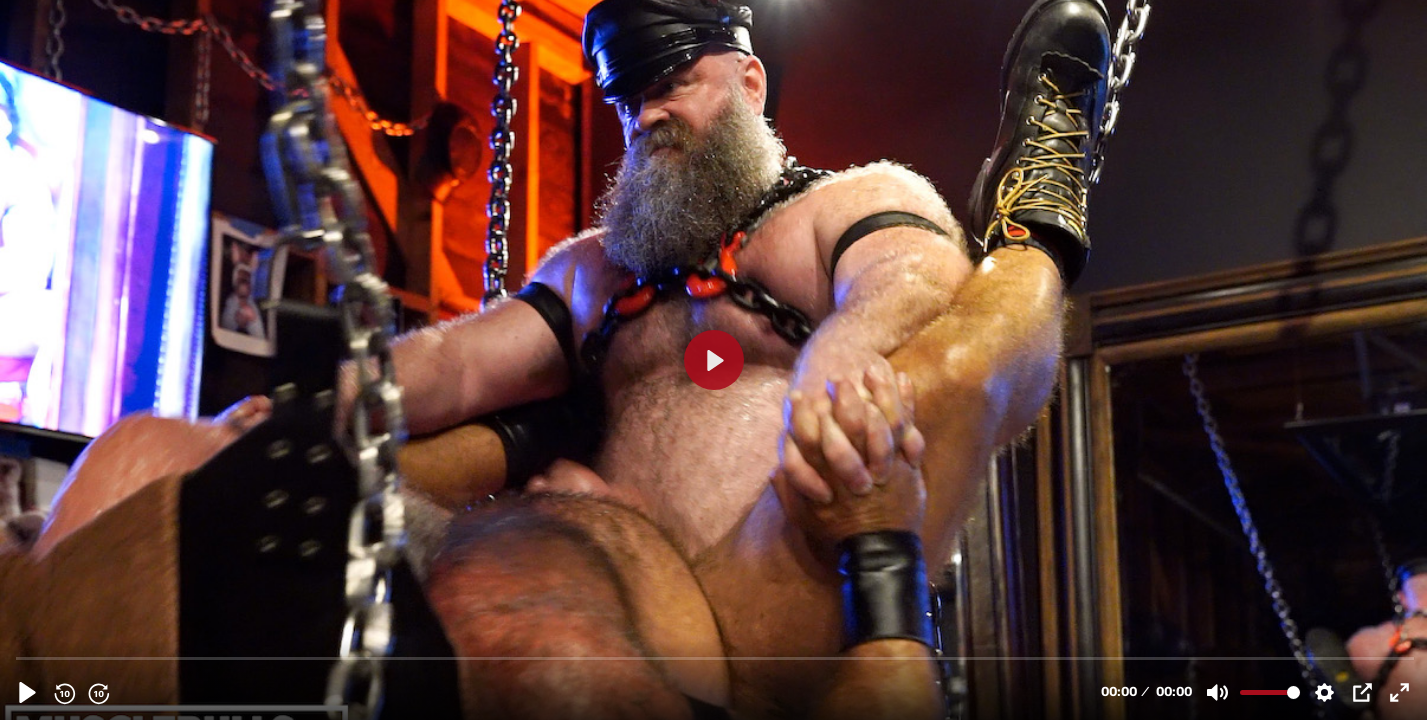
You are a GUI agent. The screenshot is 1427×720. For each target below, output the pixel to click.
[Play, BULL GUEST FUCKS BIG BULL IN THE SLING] (27, 692)
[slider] (715, 657)
